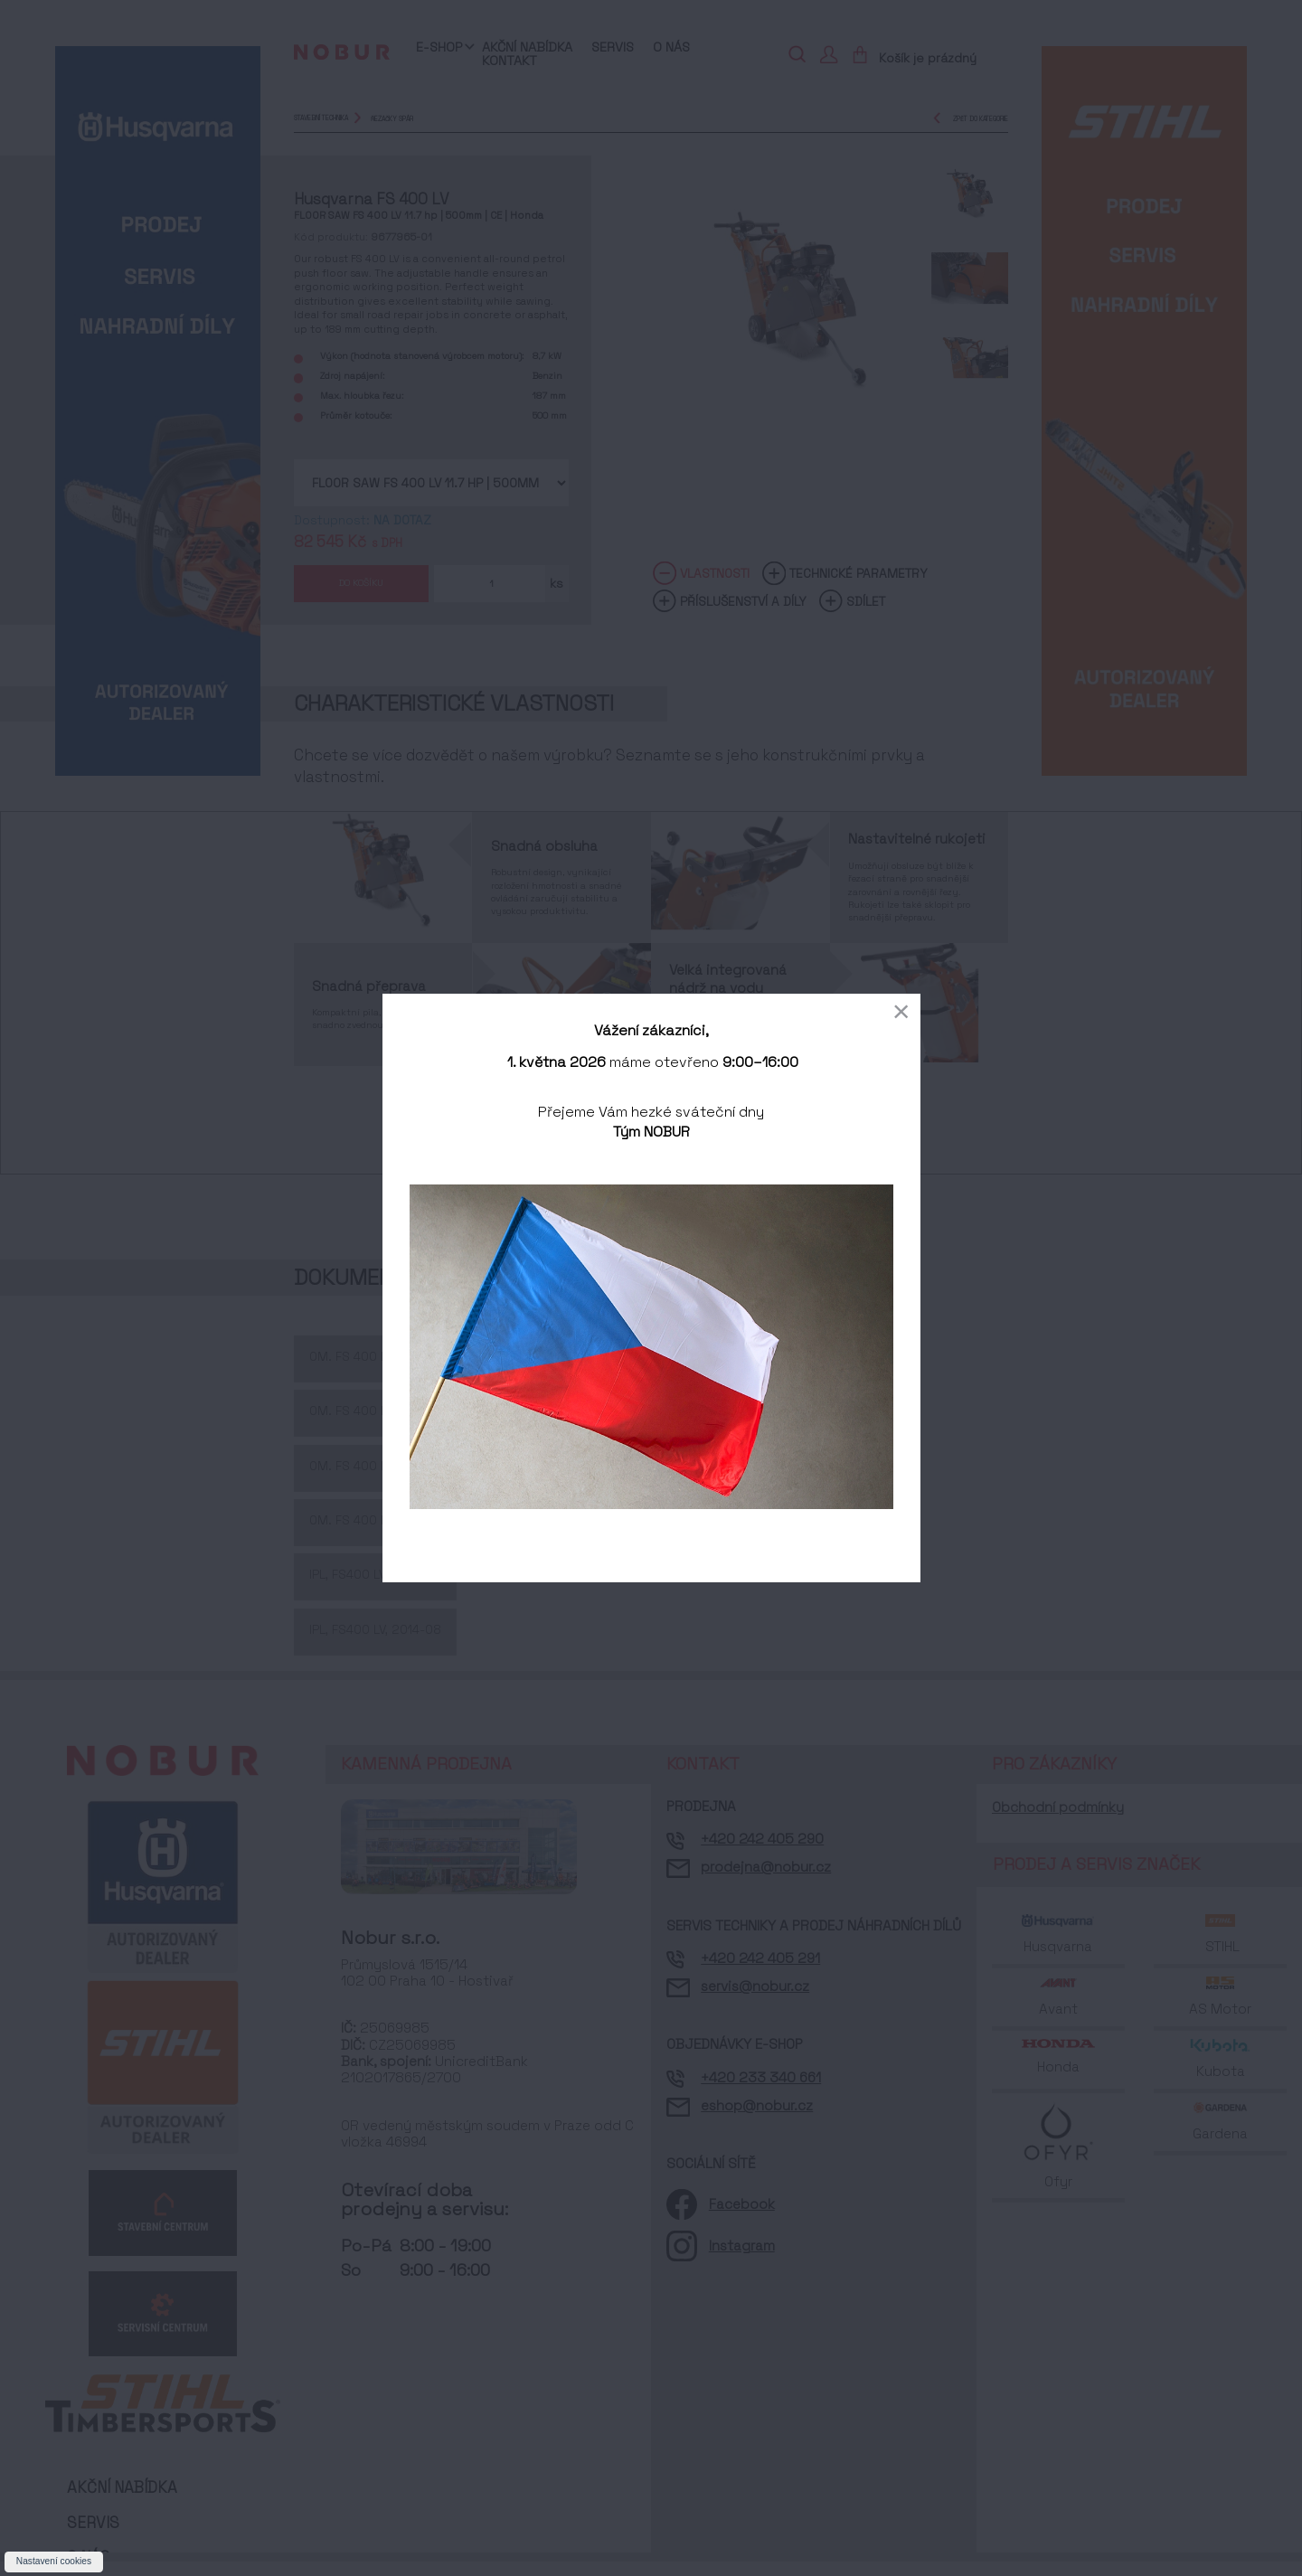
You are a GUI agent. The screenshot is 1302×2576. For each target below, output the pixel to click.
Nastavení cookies (53, 2561)
